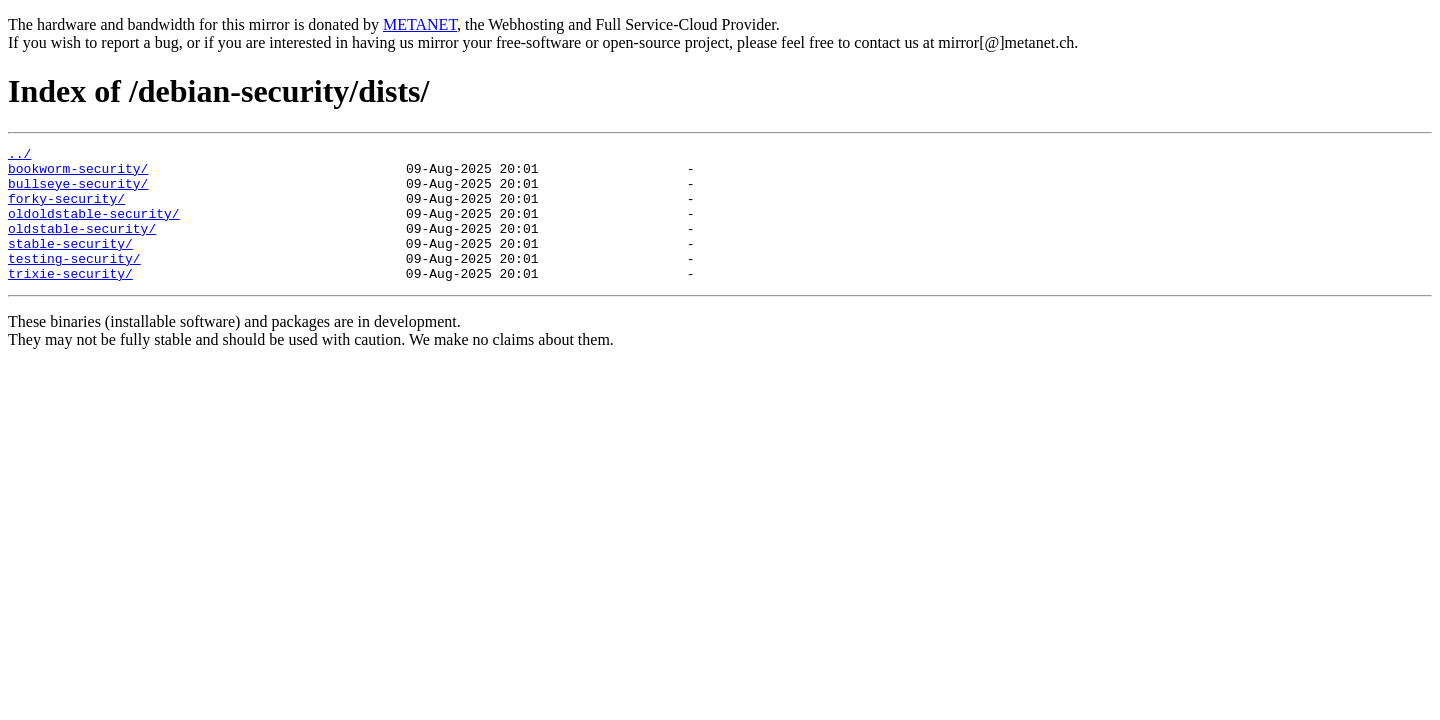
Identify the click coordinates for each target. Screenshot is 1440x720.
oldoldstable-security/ (94, 228)
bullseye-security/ (78, 192)
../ (19, 156)
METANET (420, 24)
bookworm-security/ (78, 174)
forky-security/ (66, 210)
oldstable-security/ (82, 246)
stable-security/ (70, 264)
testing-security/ (74, 282)
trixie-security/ (70, 300)
